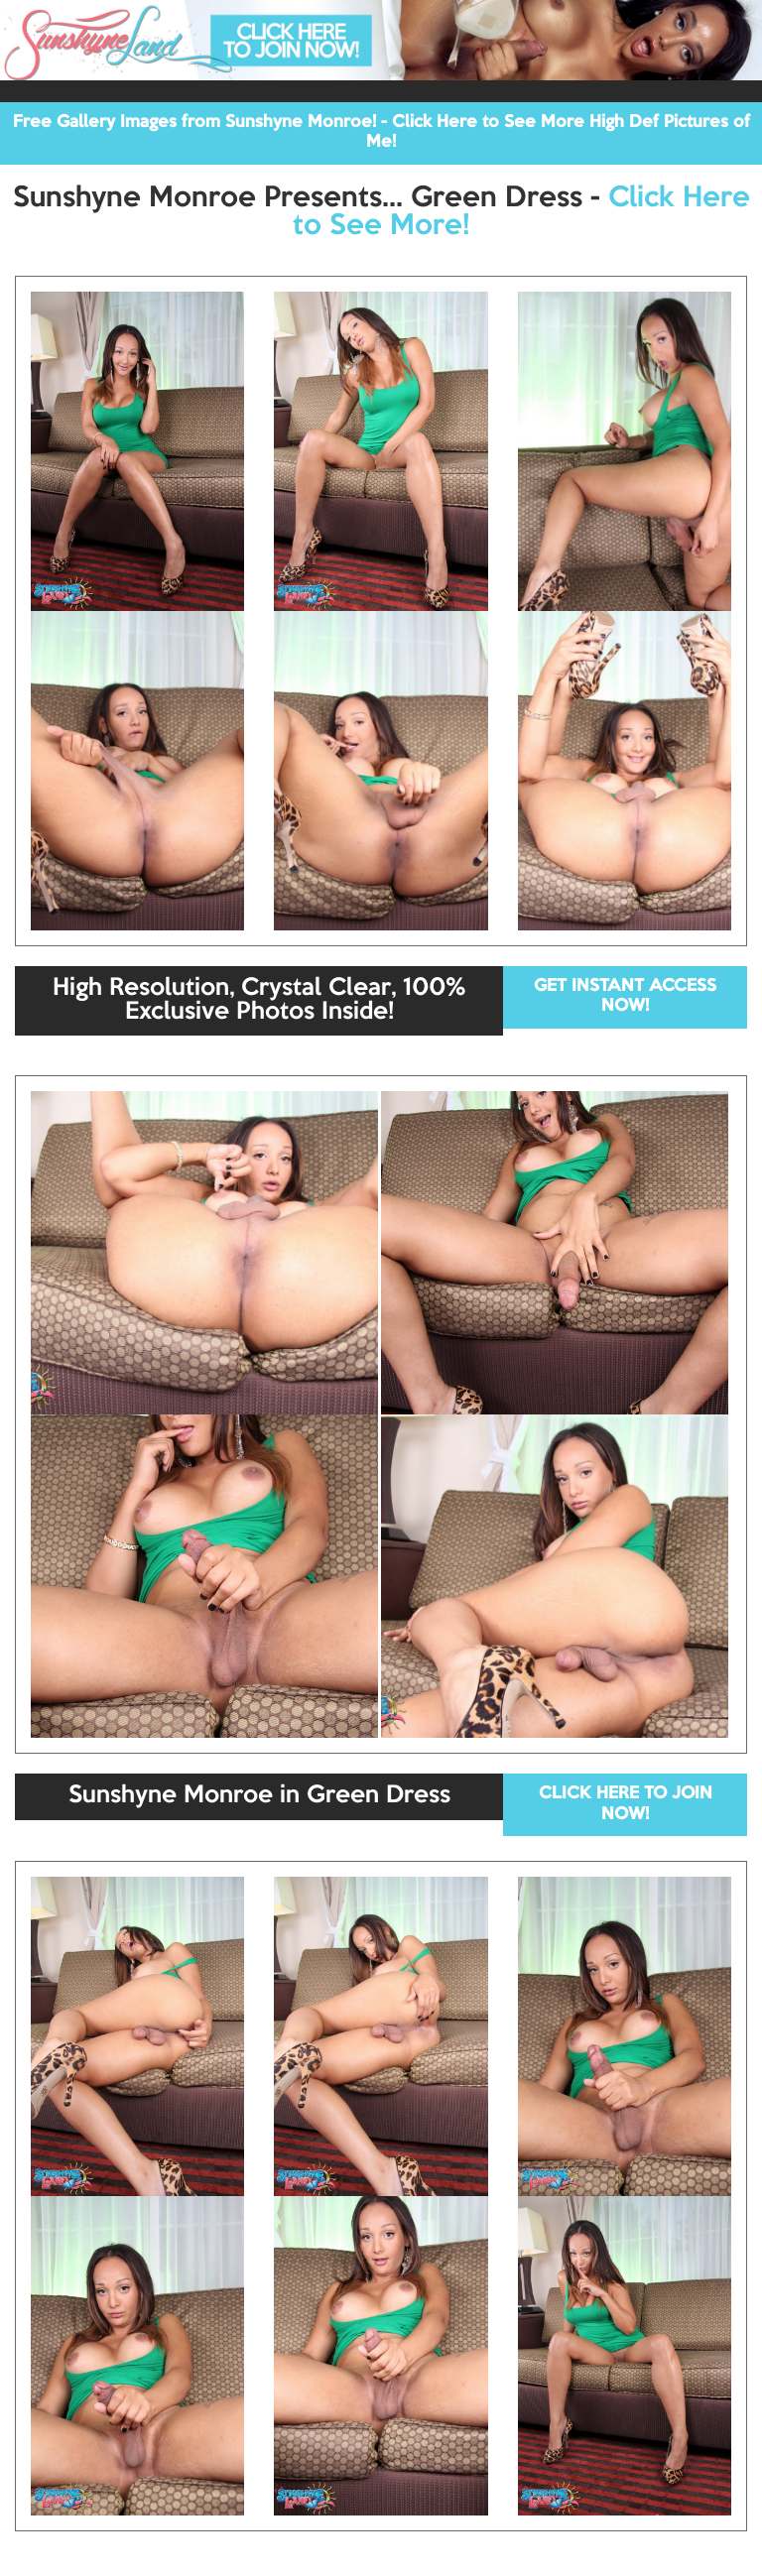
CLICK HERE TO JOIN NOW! (625, 1803)
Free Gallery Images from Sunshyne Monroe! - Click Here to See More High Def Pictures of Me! (381, 132)
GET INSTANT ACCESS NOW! (625, 996)
